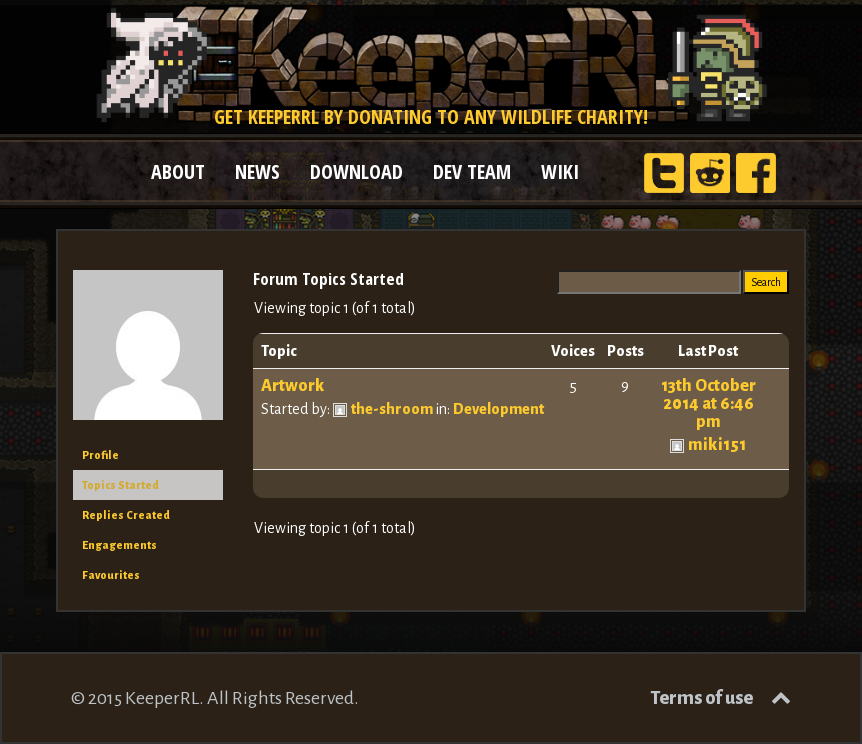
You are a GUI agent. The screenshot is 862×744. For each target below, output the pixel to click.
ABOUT (178, 171)
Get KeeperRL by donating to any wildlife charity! (431, 116)
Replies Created (126, 515)
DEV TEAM (472, 171)
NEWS (257, 171)
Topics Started (120, 485)
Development (498, 409)
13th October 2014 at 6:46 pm (708, 404)
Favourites (111, 575)
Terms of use (701, 698)
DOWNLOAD (356, 171)
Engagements (119, 545)
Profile (100, 455)
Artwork (293, 386)
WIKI (560, 171)
